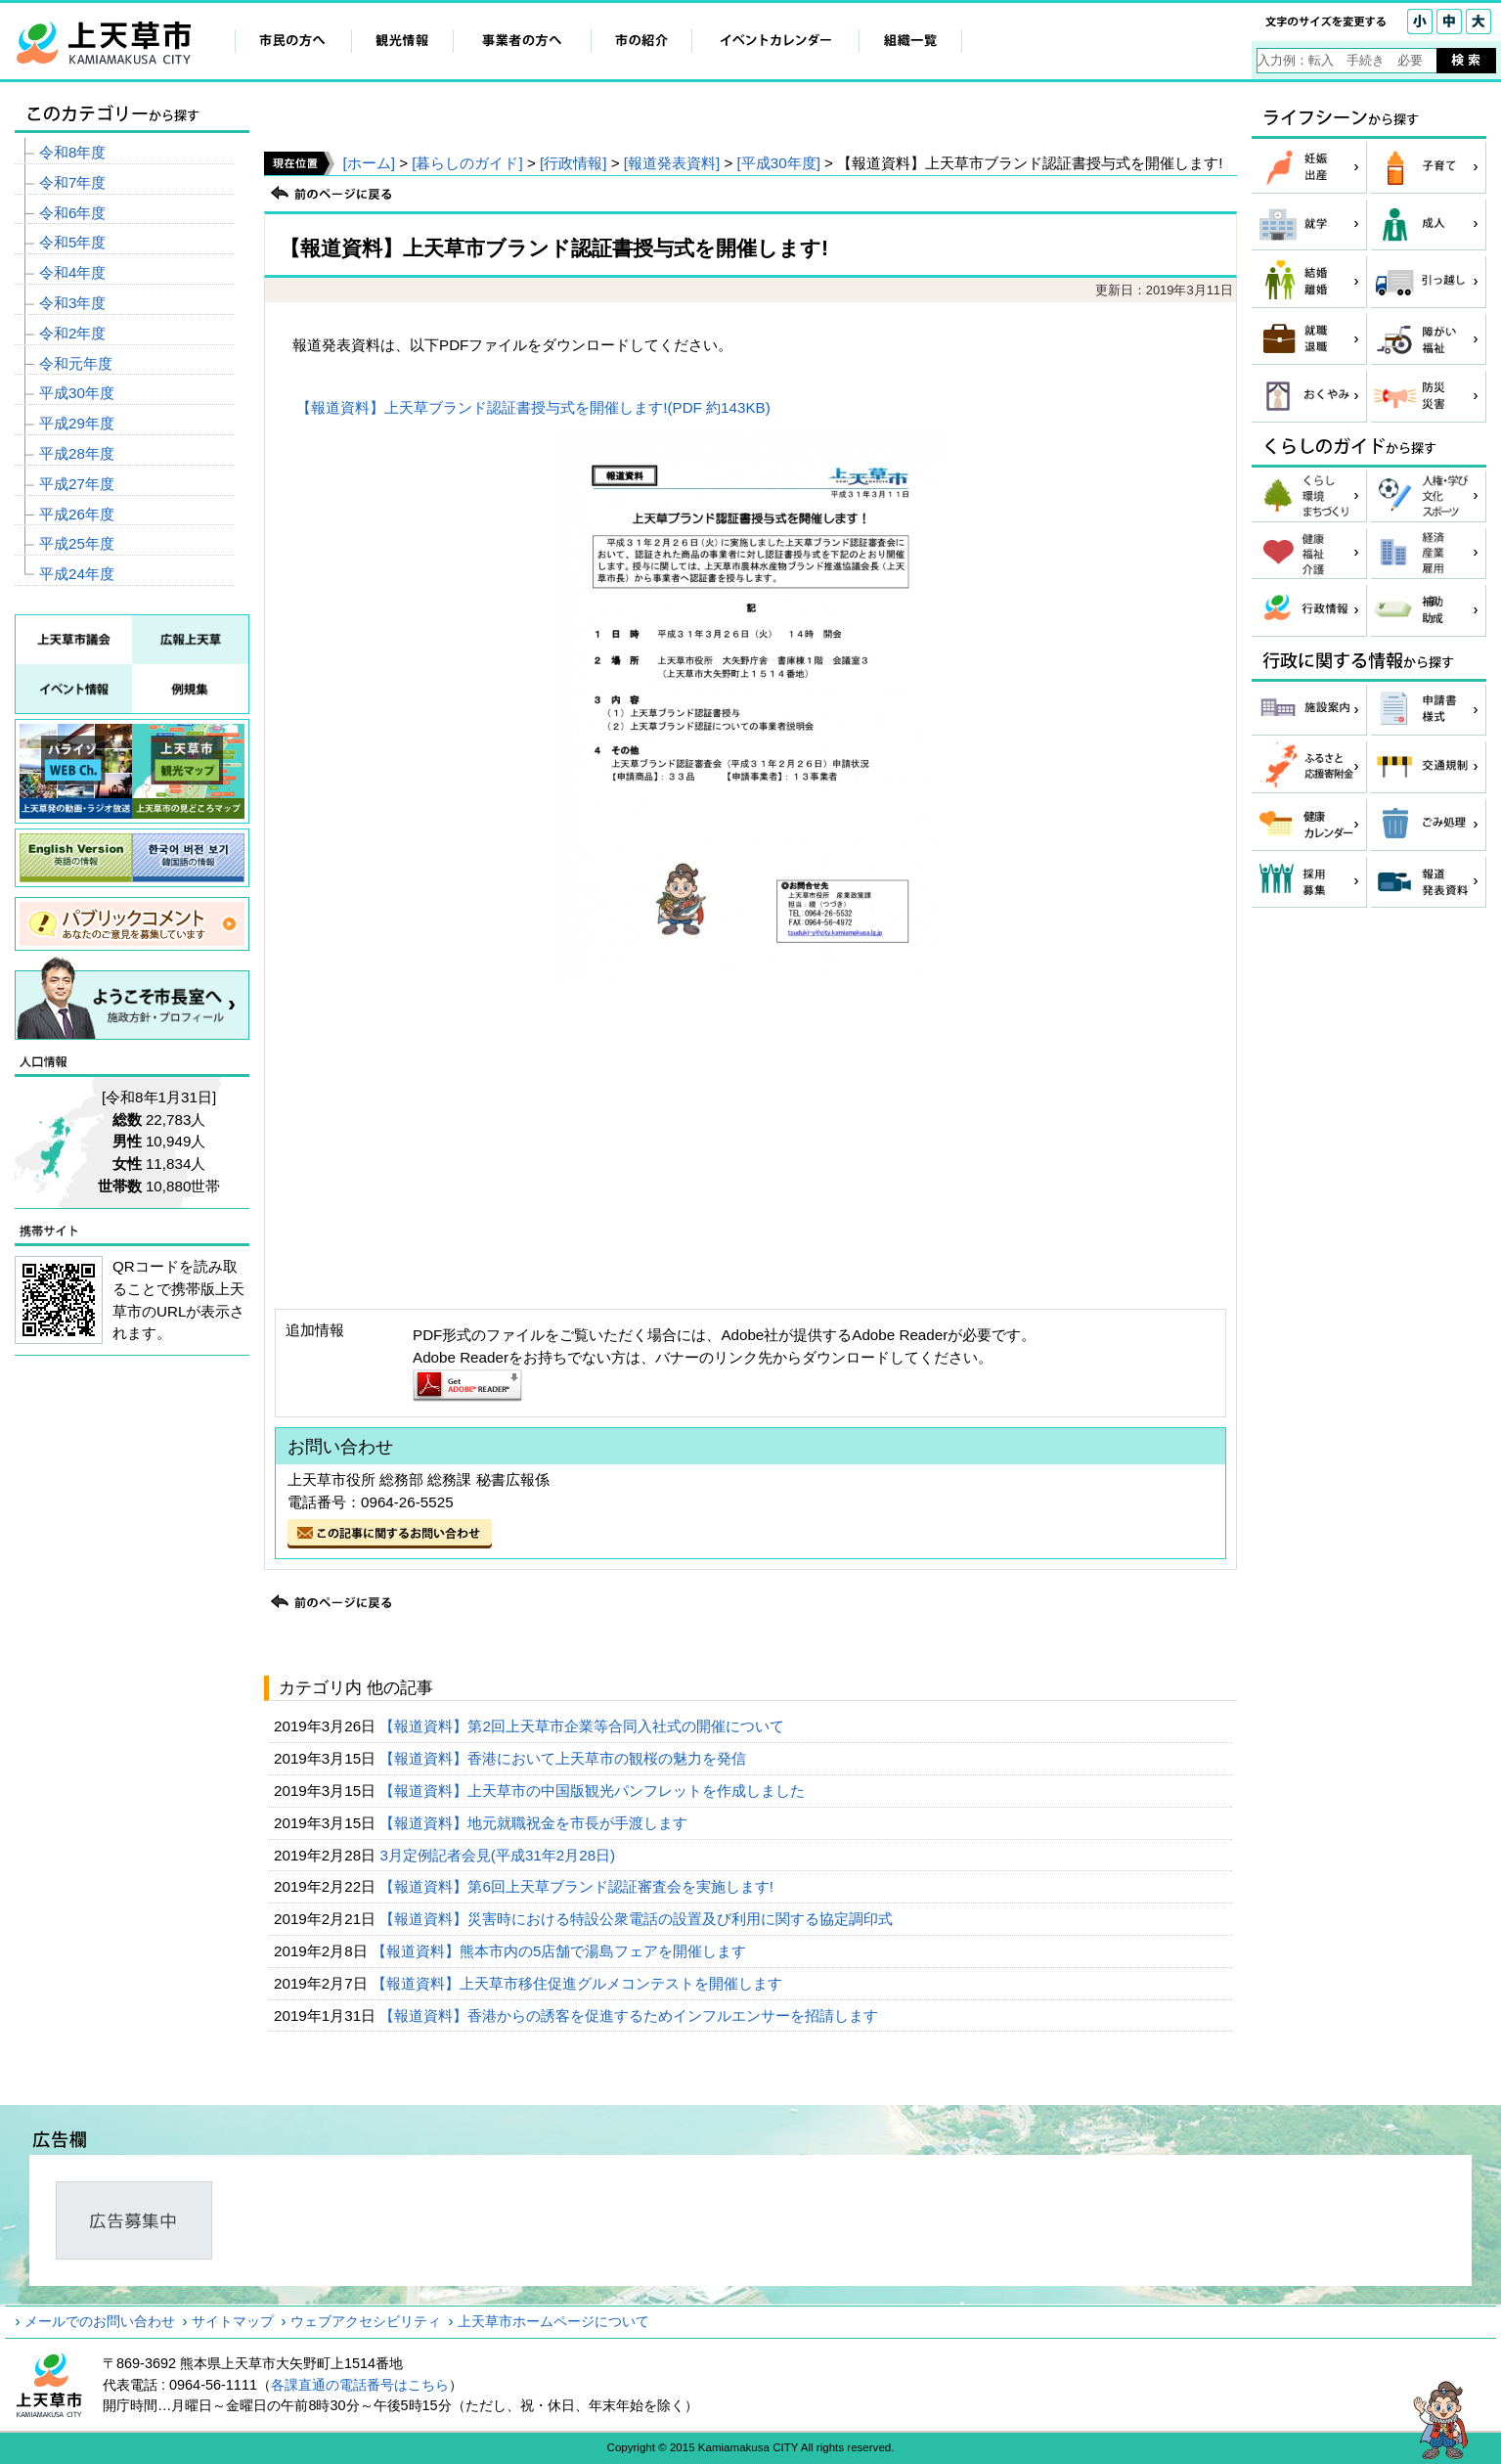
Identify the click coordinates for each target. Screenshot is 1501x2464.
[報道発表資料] (672, 163)
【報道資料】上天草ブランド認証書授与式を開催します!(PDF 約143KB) (533, 407)
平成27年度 (76, 483)
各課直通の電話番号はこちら (360, 2385)
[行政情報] (573, 163)
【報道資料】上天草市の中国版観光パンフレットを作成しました (594, 1790)
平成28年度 (76, 453)
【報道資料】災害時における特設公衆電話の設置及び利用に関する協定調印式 (638, 1918)
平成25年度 (76, 543)
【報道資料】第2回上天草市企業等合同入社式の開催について (583, 1726)
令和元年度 (75, 363)
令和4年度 (72, 272)
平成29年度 (76, 423)
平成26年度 (76, 514)
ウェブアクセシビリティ (365, 2321)
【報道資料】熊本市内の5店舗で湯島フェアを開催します (561, 1951)
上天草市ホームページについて (553, 2321)
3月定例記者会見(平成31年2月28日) (499, 1855)
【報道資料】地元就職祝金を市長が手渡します (535, 1822)
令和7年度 (72, 182)
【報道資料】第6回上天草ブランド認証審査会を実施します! (578, 1886)
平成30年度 (76, 392)
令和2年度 (72, 333)
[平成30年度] (778, 163)
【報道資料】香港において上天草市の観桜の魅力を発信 (564, 1758)
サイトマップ (233, 2321)
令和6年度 (72, 212)
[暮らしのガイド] (467, 163)
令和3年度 (72, 302)
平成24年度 (76, 573)
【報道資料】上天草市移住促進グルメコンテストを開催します (579, 1983)
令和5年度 (72, 242)
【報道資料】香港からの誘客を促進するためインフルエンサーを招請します (630, 2015)
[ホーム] (368, 163)
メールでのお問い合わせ (99, 2321)
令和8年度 (72, 152)
